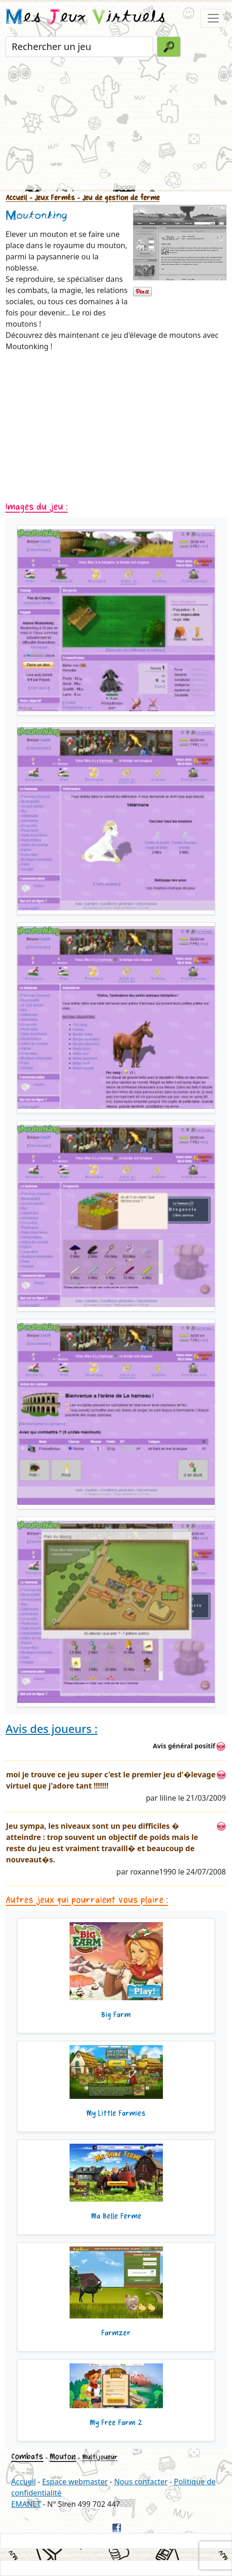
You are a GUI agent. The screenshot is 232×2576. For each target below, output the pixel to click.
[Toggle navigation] (213, 18)
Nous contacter (141, 2481)
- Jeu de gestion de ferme (117, 198)
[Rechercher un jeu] (79, 46)
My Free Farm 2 (116, 2423)
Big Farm (116, 2015)
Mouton (62, 2456)
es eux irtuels (86, 18)
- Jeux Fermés (51, 198)
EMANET (26, 2504)
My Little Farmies (116, 2113)
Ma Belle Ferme (116, 2216)
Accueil (16, 198)
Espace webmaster (75, 2481)
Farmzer (116, 2333)
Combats (27, 2456)
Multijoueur (100, 2457)
